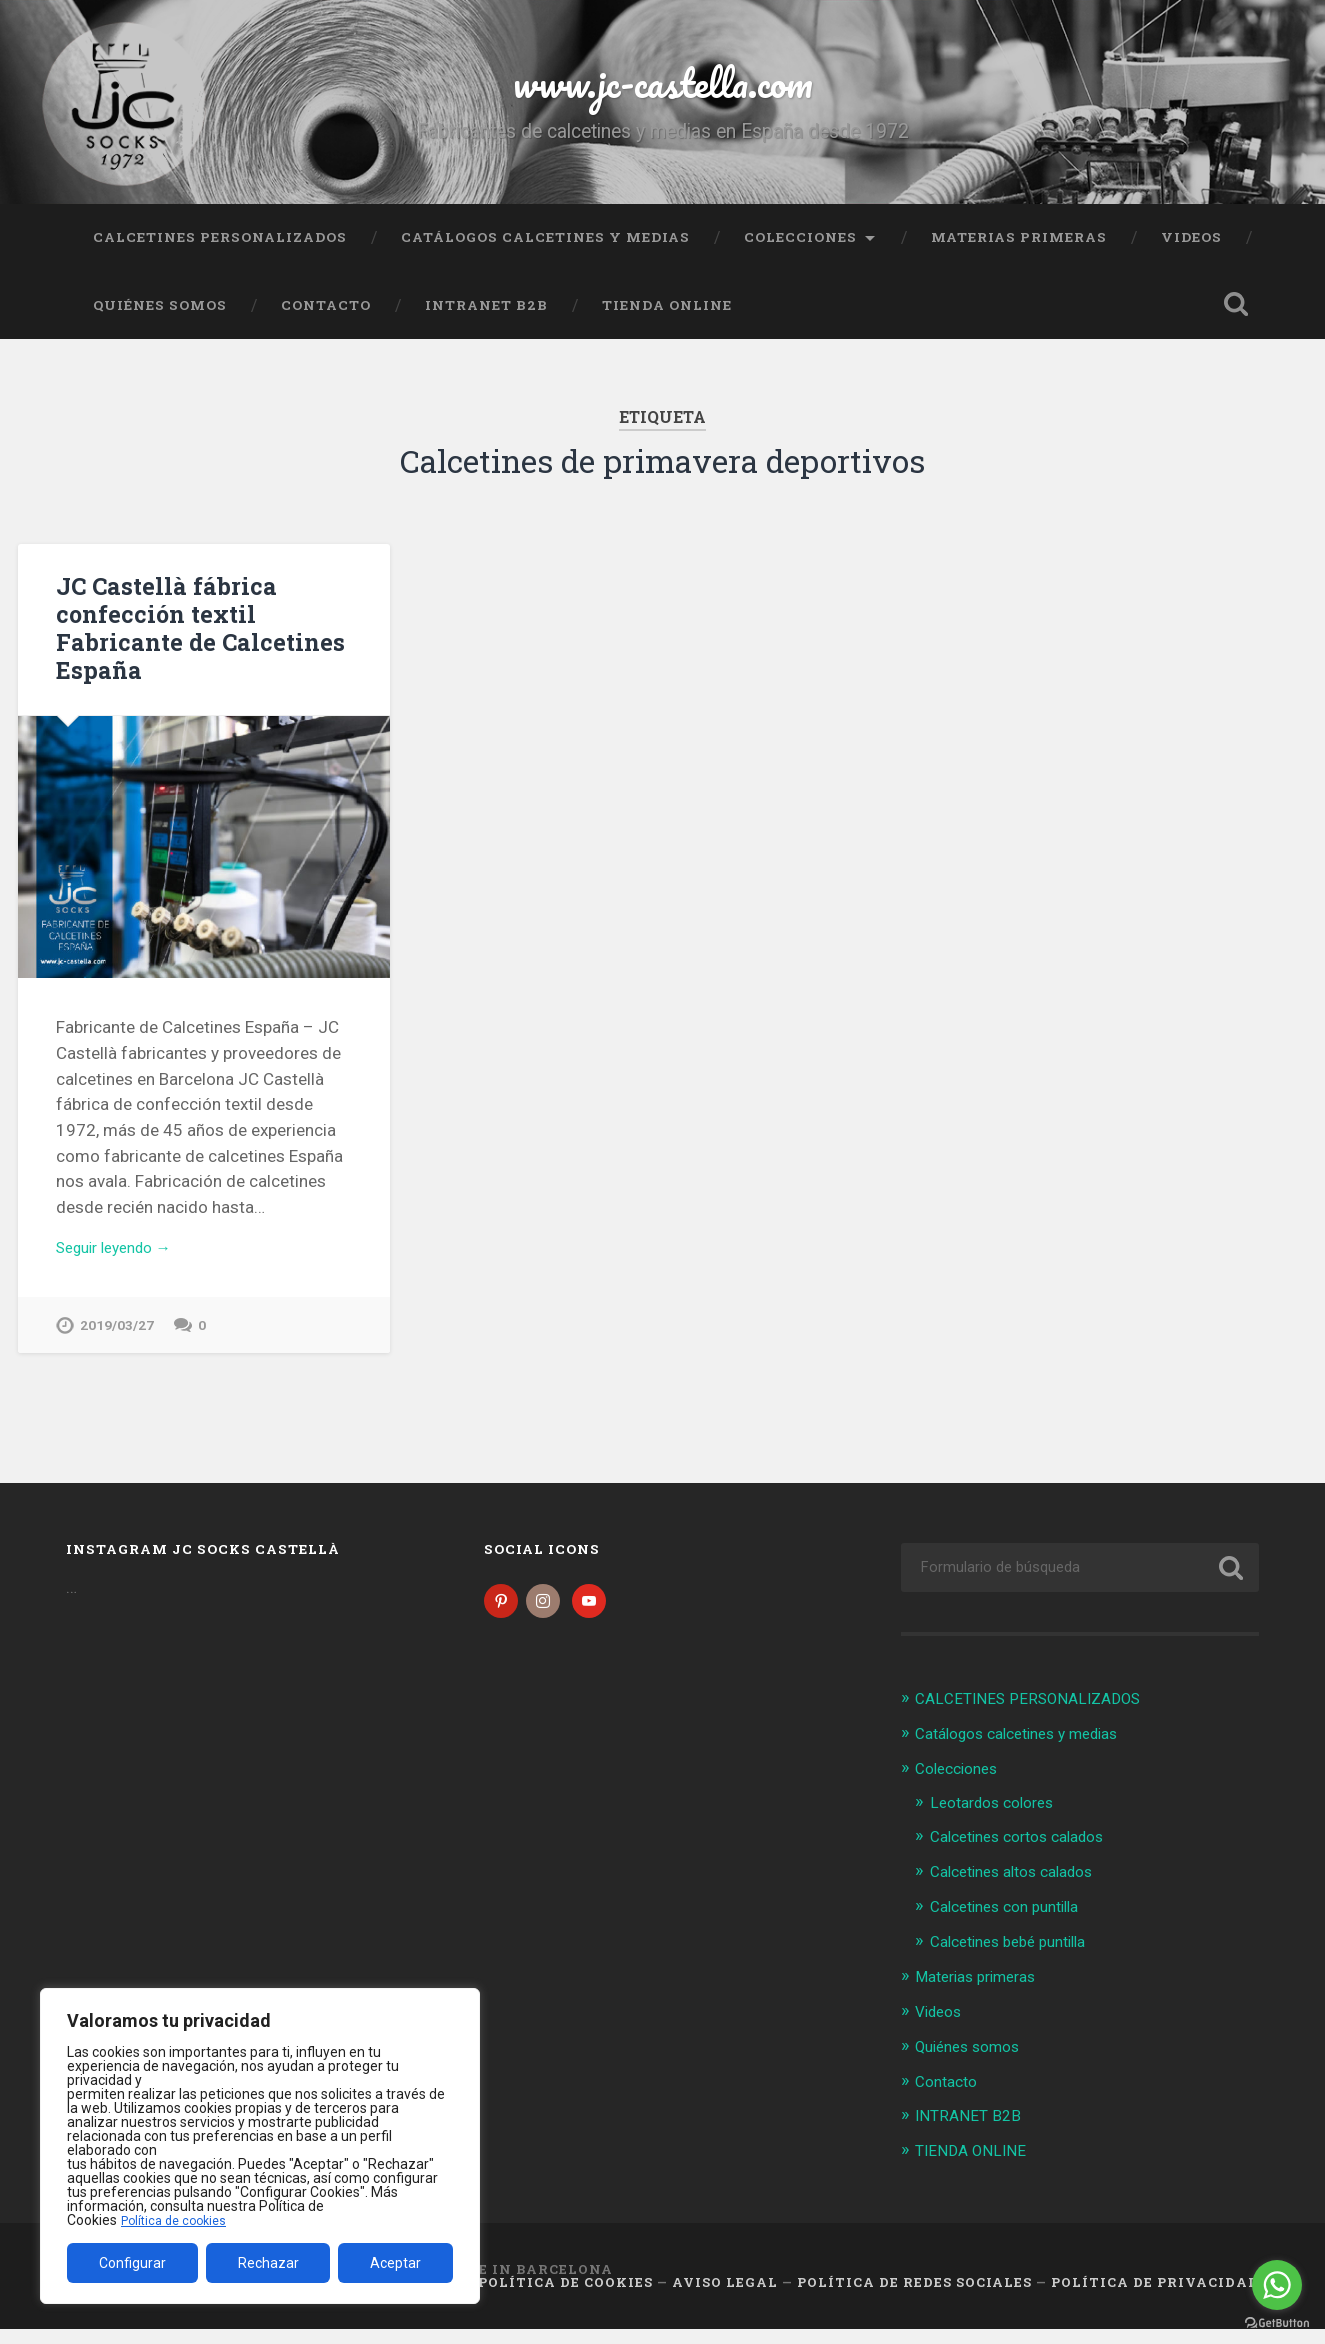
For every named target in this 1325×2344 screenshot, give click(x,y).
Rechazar (268, 2263)
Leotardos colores (999, 1823)
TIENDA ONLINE (667, 323)
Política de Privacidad (1155, 2297)
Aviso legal (725, 2297)
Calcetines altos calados (1022, 1892)
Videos (1191, 255)
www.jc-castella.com (663, 89)
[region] (260, 2146)
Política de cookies (179, 2220)
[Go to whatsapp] (1277, 2285)
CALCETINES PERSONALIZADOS (220, 255)
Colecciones (800, 255)
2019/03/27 (117, 1345)
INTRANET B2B (486, 323)
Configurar (132, 2263)
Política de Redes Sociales (914, 2297)
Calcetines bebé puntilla (1018, 1960)
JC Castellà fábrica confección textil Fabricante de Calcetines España (192, 645)
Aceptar (395, 2263)
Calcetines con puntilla (1014, 1926)
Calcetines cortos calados (1028, 1857)
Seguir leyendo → (122, 1266)
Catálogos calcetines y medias (545, 255)
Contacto (326, 323)
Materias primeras (1019, 255)
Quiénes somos (160, 323)
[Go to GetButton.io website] (1277, 2323)
